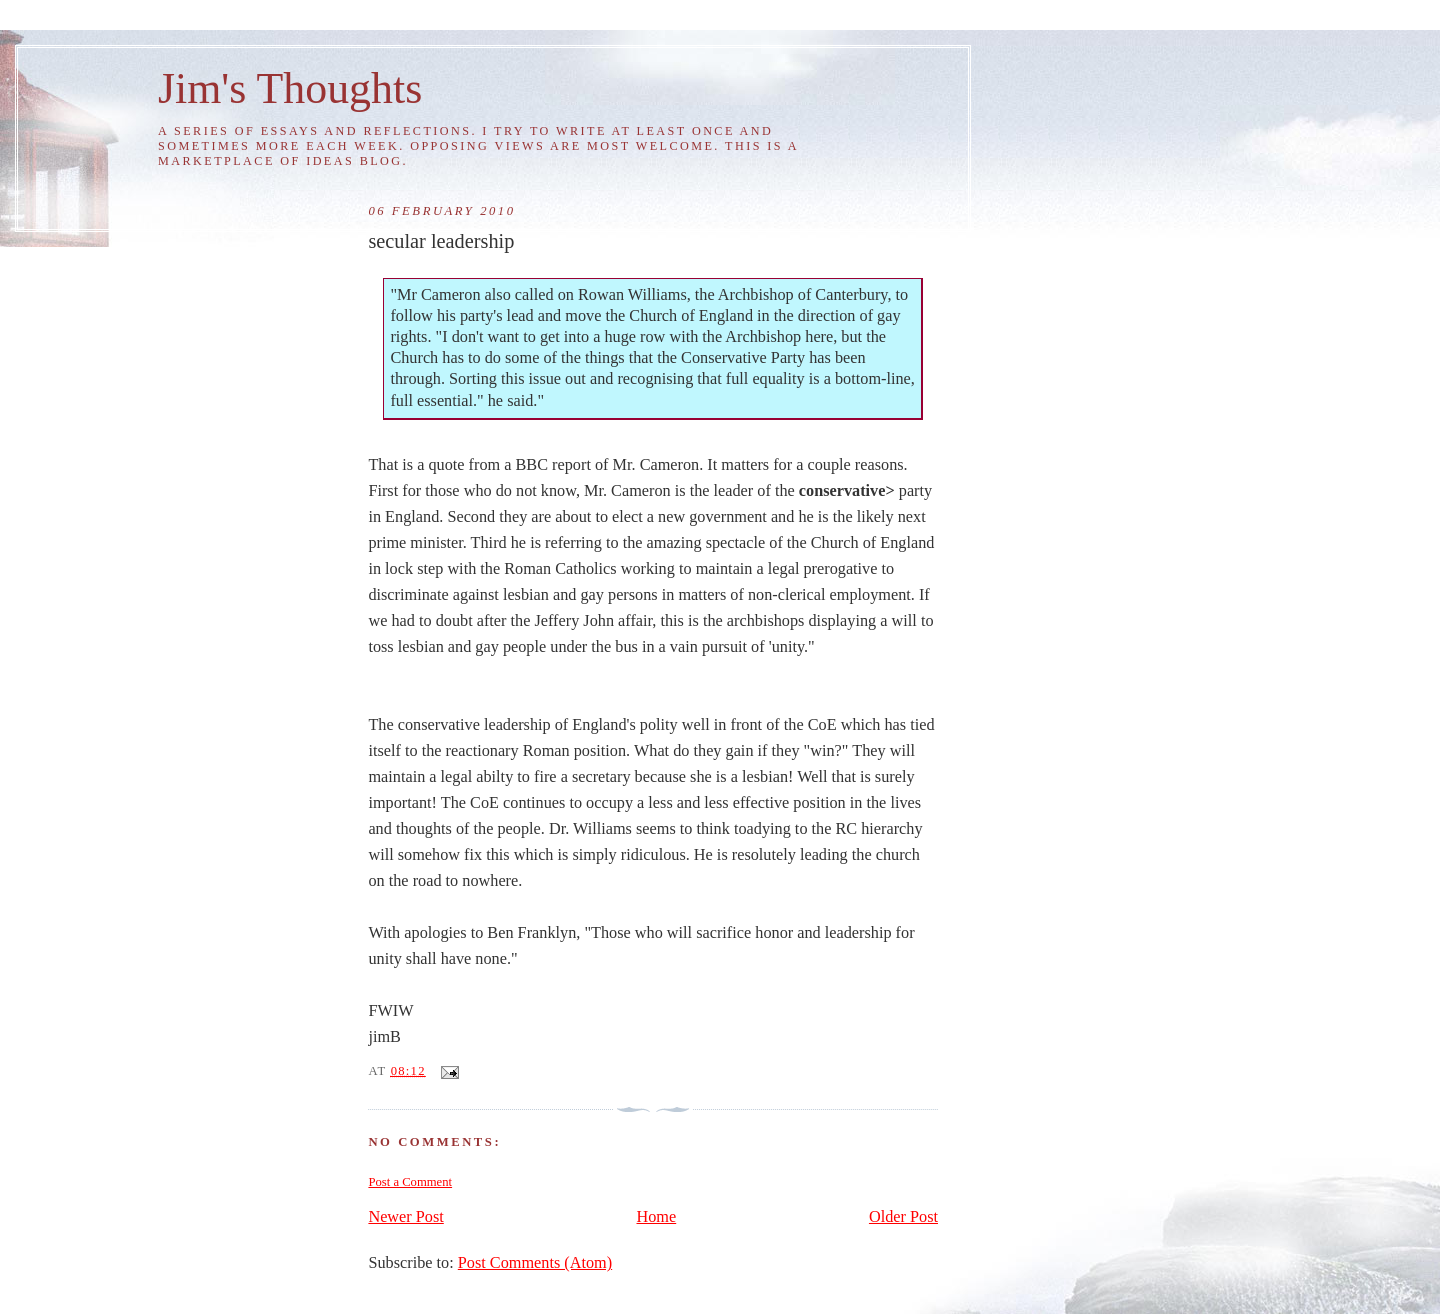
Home (657, 1217)
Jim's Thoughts (290, 88)
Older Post (903, 1217)
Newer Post (405, 1217)
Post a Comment (410, 1182)
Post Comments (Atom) (535, 1263)
